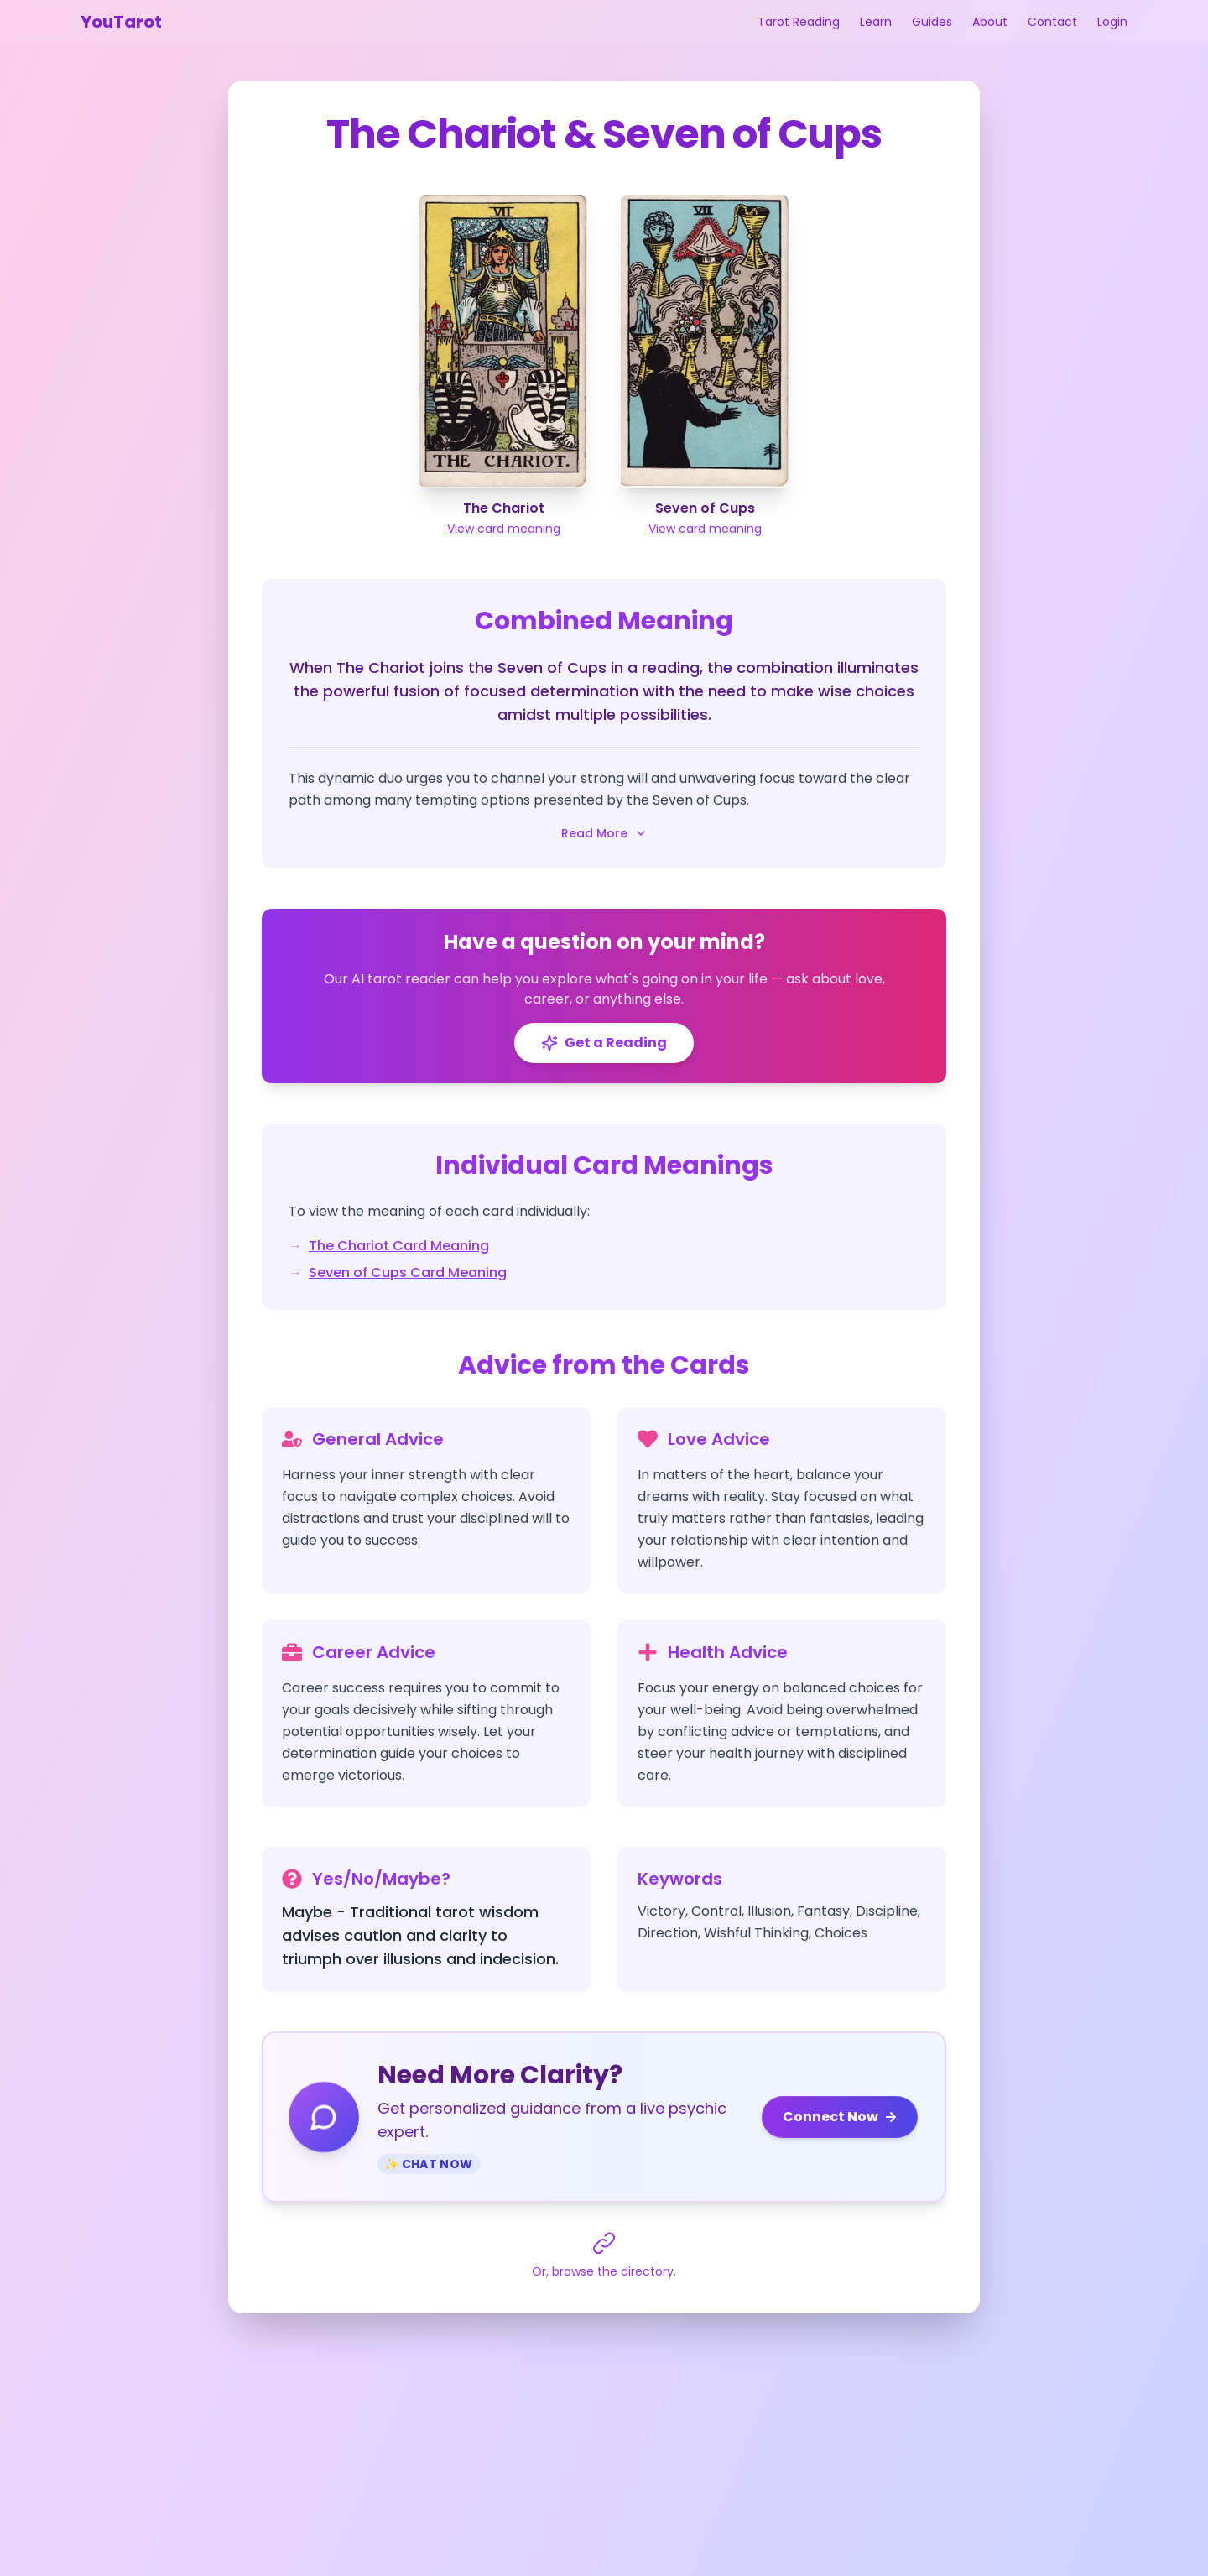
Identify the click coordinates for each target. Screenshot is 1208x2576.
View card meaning (503, 528)
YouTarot (121, 22)
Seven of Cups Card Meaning (408, 1272)
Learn (876, 21)
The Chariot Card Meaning (399, 1245)
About (990, 21)
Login (1112, 21)
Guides (932, 21)
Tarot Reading (799, 21)
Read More (604, 833)
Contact (1052, 21)
